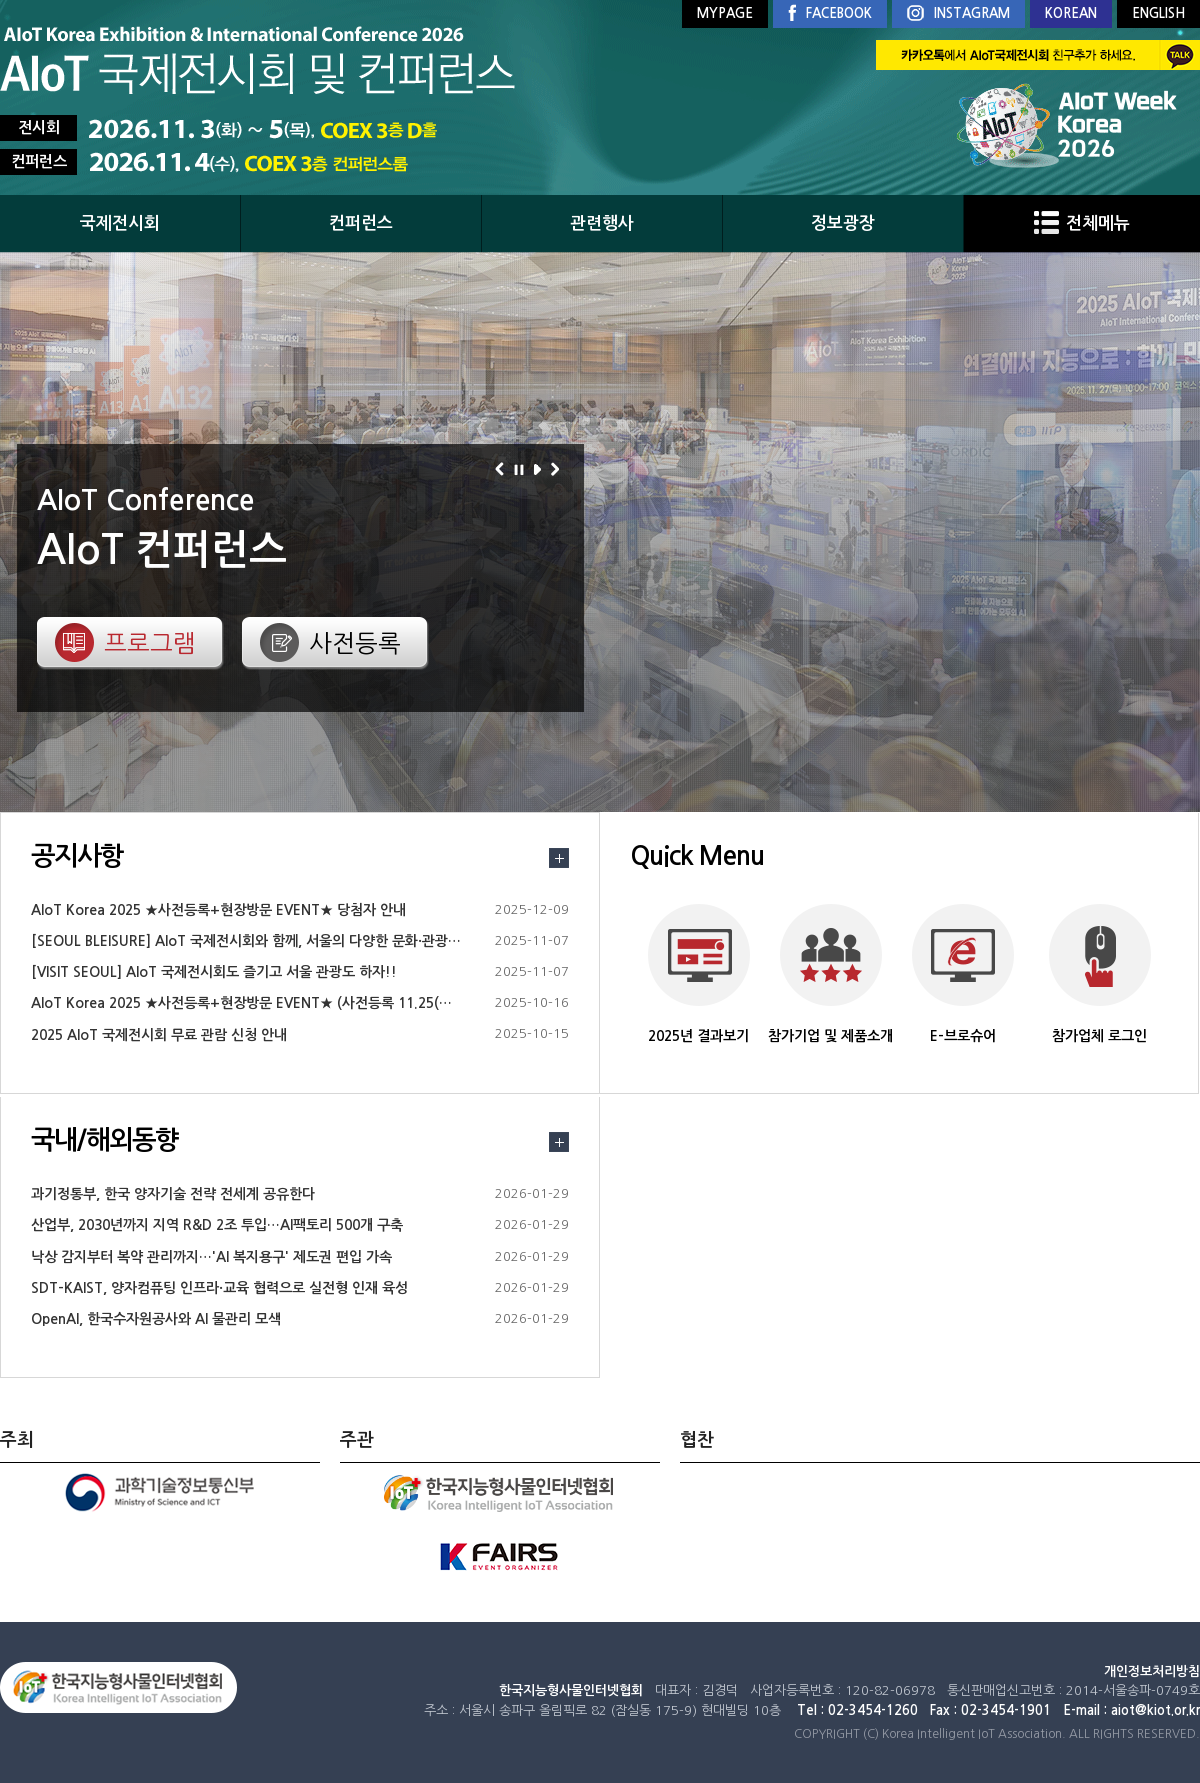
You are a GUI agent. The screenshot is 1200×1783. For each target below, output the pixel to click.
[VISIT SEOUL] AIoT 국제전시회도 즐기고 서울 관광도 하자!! (214, 972)
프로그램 (150, 643)
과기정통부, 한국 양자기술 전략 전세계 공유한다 (173, 1194)
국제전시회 (120, 223)
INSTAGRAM (958, 14)
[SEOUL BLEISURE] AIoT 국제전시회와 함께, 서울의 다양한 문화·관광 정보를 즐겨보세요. (297, 941)
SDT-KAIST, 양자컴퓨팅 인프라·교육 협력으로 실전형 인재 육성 (219, 1288)
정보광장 (843, 223)
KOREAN (1071, 13)
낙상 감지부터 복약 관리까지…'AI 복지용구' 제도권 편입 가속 (211, 1257)
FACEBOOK (830, 14)
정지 (522, 469)
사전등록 (355, 643)
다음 (558, 469)
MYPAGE (725, 13)
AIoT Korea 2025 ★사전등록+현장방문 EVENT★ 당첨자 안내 (218, 910)
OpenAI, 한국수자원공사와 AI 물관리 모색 (156, 1319)
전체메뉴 (1082, 223)
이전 (502, 469)
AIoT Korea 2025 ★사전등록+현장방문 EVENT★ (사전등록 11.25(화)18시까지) (274, 1003)
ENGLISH (1158, 13)
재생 (540, 469)
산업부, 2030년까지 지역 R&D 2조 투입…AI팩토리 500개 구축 (217, 1225)
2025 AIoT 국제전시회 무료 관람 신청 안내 (159, 1035)
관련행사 (602, 223)
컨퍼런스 (361, 223)
